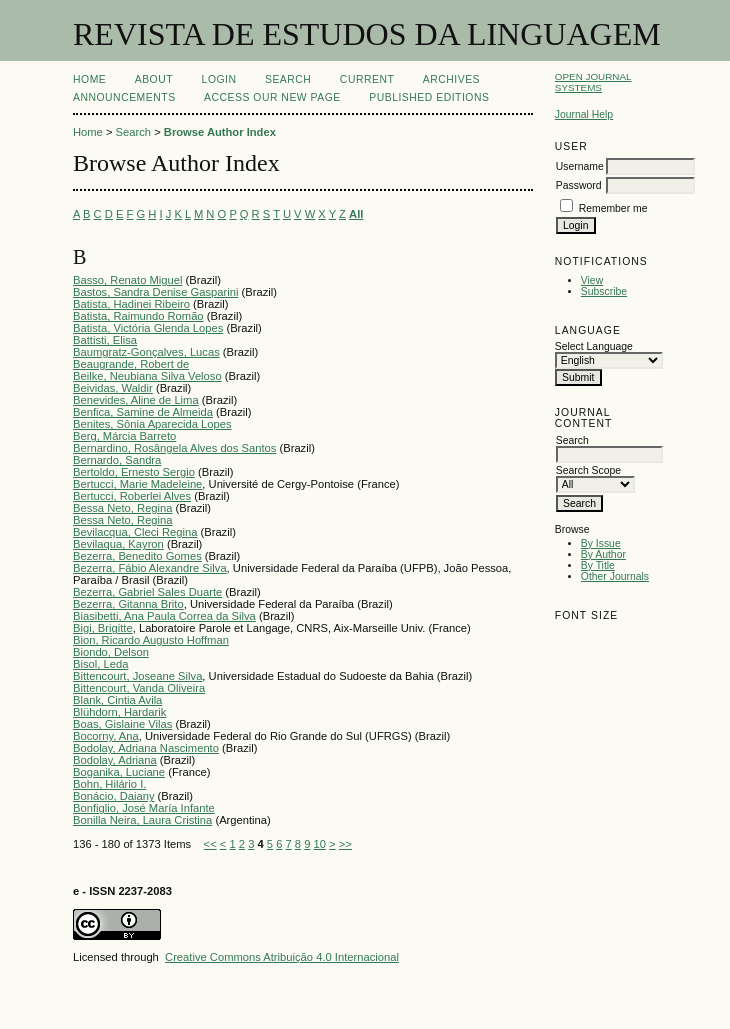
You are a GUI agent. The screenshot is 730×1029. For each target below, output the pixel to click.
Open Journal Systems (593, 82)
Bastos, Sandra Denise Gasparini (155, 292)
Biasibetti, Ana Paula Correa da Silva (164, 616)
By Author (603, 554)
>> (345, 844)
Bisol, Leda (100, 664)
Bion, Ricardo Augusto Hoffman (151, 640)
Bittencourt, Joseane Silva (137, 676)
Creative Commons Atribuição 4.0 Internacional (282, 957)
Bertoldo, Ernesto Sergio (134, 472)
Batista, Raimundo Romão (138, 316)
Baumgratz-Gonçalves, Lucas (146, 352)
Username (580, 166)
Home (89, 79)
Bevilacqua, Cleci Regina (135, 532)
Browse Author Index (220, 132)
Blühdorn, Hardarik (119, 712)
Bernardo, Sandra (117, 460)
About (154, 79)
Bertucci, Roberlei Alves (132, 496)
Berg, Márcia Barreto (124, 436)
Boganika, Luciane (119, 772)
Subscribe (604, 291)
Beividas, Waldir (113, 388)
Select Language (594, 346)
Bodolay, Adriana (115, 760)
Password (579, 185)
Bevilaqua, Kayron (118, 544)
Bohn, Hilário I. (109, 784)
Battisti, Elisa (105, 340)
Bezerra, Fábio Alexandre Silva (150, 568)
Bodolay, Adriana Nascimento (146, 748)
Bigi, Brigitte (103, 628)
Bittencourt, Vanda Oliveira (139, 688)
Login (219, 79)
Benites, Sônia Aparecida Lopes (152, 424)
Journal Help (584, 114)
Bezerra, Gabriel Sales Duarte (147, 592)
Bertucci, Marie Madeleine (137, 484)
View (592, 280)
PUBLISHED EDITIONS (429, 97)
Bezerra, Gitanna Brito (128, 604)
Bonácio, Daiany (113, 796)
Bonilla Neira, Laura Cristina (142, 820)
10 (320, 844)
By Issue (601, 543)
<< (210, 844)
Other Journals (615, 576)
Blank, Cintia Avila (117, 700)
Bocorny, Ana (106, 736)
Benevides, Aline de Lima (136, 400)
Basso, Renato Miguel (127, 280)
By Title (598, 565)
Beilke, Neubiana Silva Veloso (147, 376)
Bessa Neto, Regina (123, 508)
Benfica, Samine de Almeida (143, 412)
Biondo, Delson (111, 652)
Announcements (124, 97)
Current (367, 79)
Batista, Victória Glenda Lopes (148, 328)
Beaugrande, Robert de (131, 364)
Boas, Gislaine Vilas (122, 724)
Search (288, 79)
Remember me (613, 208)
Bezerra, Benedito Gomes (137, 556)
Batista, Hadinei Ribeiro (131, 304)
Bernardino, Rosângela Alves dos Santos (174, 448)
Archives (451, 79)
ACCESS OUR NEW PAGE (272, 97)
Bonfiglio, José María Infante (144, 808)
